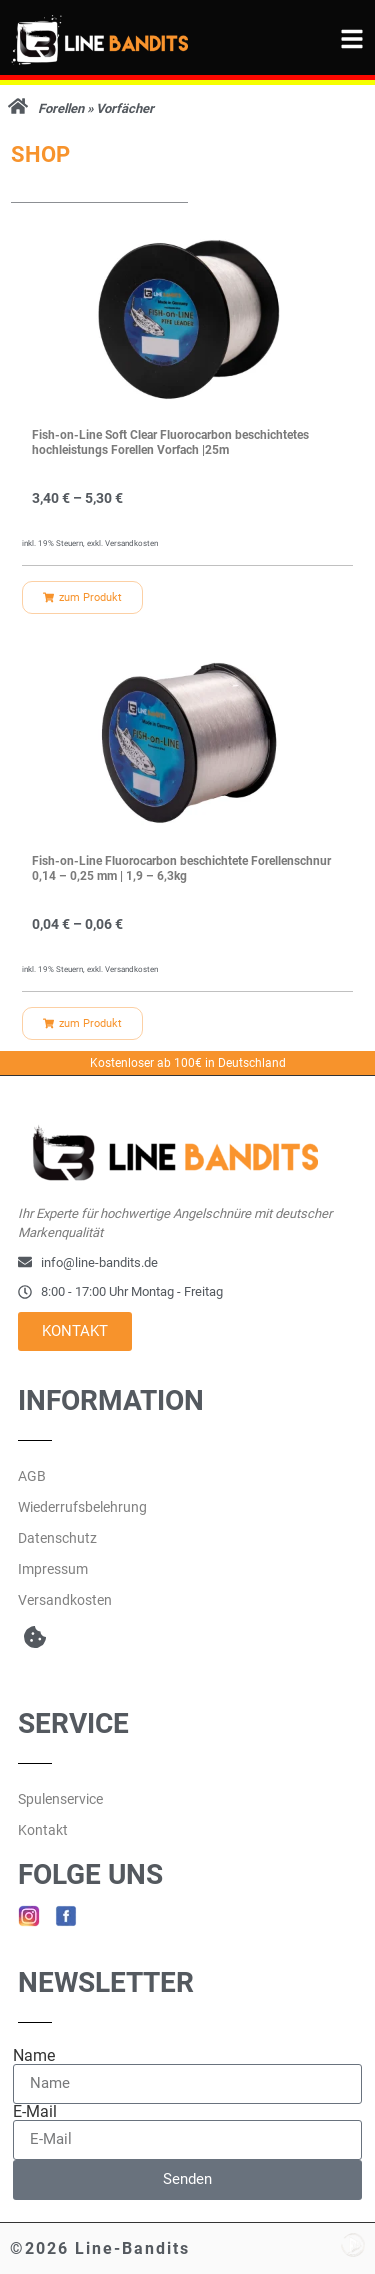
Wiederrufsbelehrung (82, 1507)
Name (34, 2056)
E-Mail (35, 2112)
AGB (32, 1476)
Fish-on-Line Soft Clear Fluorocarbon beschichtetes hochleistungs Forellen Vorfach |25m (170, 443)
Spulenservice (60, 1799)
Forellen (61, 108)
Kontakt (43, 1830)
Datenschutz (57, 1538)
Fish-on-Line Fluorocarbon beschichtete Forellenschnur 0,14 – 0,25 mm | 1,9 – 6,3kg (181, 869)
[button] (34, 1637)
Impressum (53, 1569)
